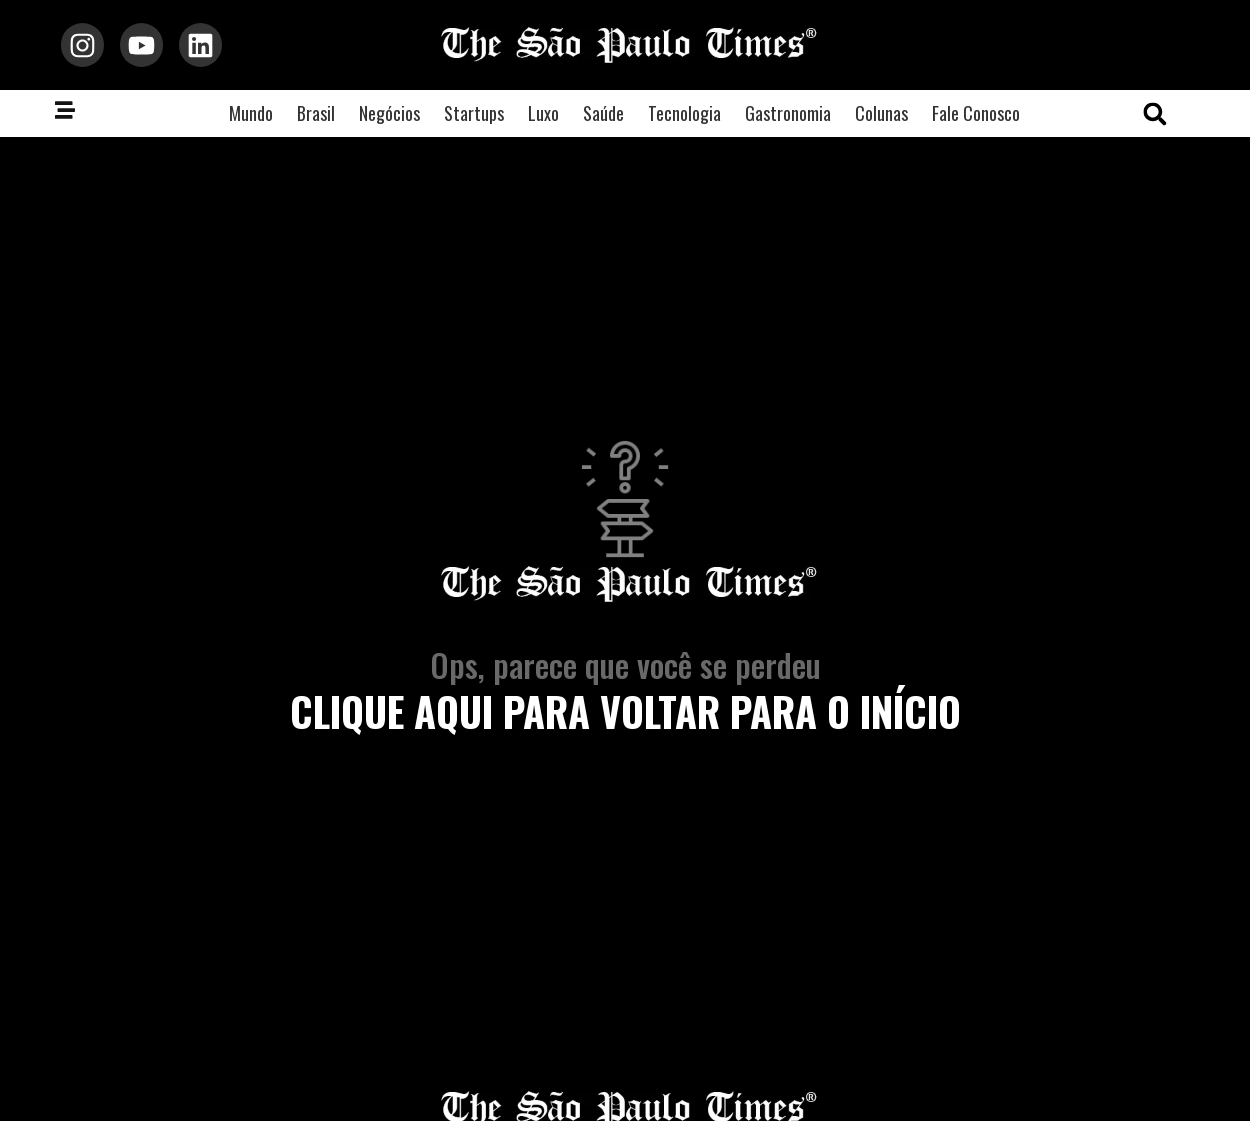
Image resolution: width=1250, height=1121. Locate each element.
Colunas (881, 113)
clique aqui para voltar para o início (625, 711)
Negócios (389, 113)
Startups (474, 113)
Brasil (316, 113)
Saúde (603, 113)
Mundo (251, 113)
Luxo (543, 113)
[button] (1155, 114)
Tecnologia (684, 113)
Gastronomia (788, 113)
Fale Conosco (976, 113)
